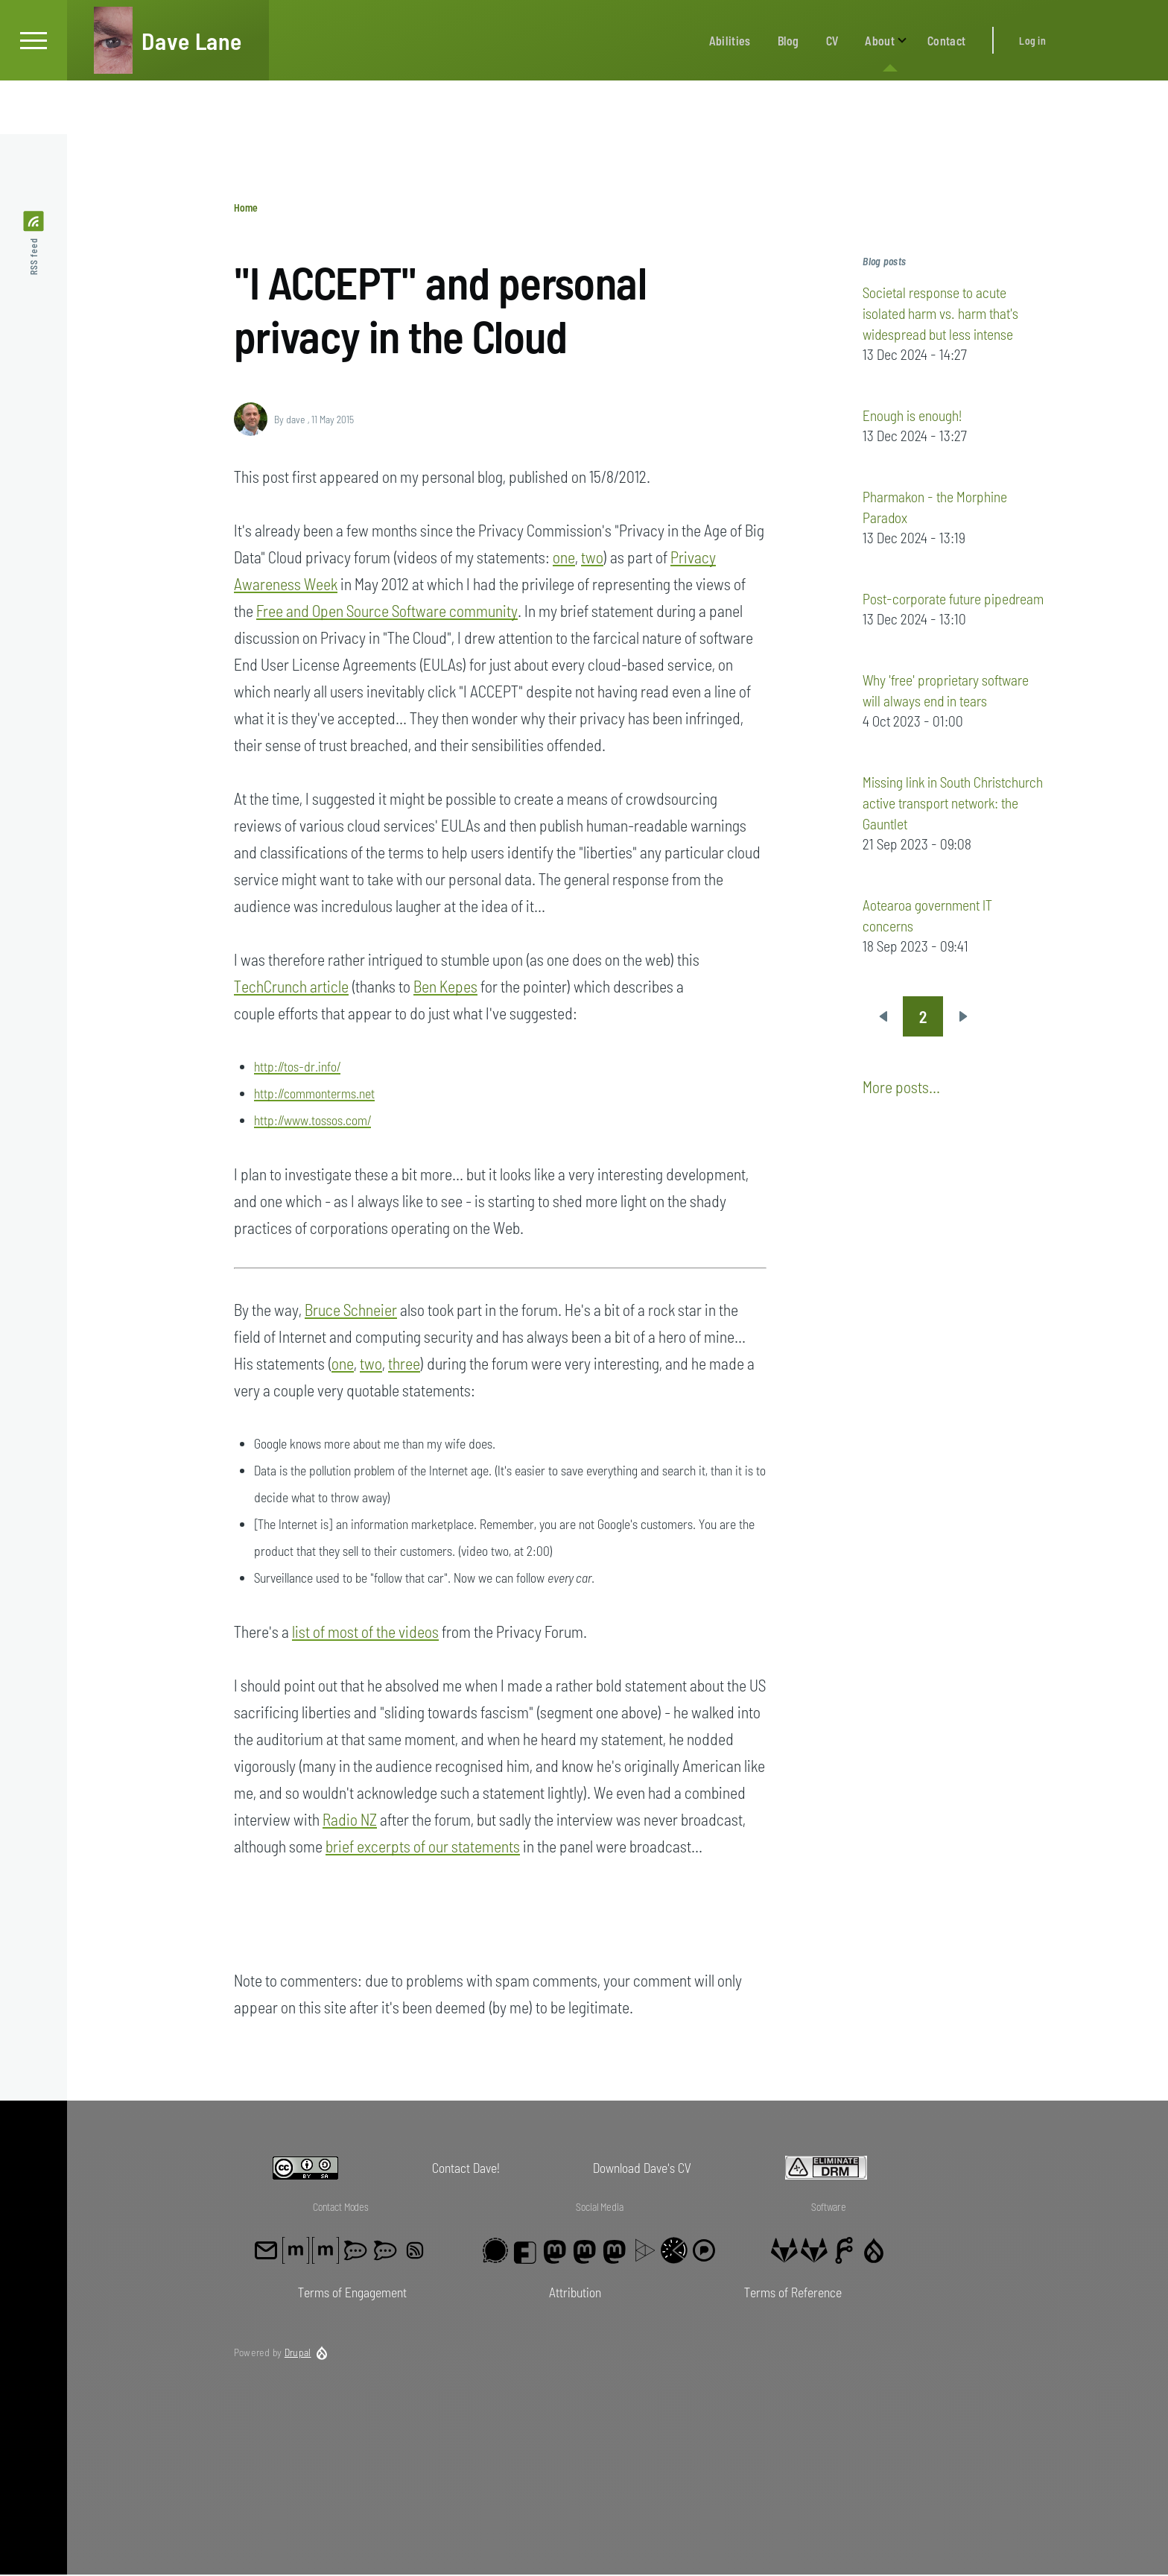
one (564, 557)
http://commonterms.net (314, 1094)
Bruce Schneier (351, 1310)
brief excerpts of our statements (423, 1846)
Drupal (298, 2352)
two (592, 557)
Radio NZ (350, 1819)
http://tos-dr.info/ (297, 1067)
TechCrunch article (291, 986)
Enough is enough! (912, 416)
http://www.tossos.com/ (312, 1121)
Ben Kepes (445, 986)
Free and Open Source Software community (387, 611)
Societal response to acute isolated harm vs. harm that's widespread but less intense (940, 314)
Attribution (575, 2293)
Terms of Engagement (352, 2293)
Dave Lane (192, 94)
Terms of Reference (793, 2293)
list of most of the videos (365, 1632)
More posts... (901, 1087)
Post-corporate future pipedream (953, 599)
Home (246, 208)
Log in (1032, 94)
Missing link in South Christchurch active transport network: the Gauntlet (953, 803)
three (404, 1363)
